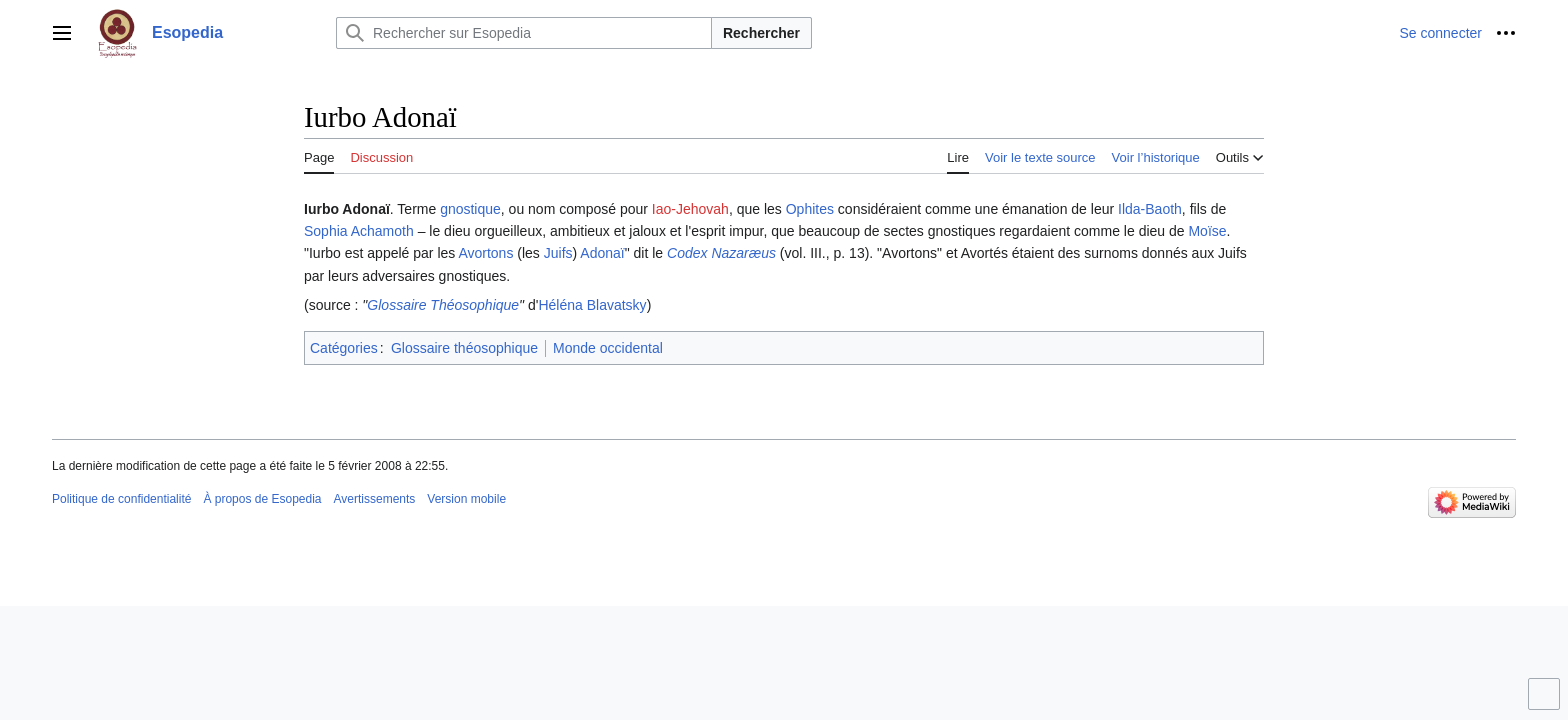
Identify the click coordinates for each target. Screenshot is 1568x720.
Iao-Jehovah (690, 209)
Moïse (1207, 231)
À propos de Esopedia (262, 499)
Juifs (558, 253)
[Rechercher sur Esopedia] (524, 33)
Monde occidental (608, 348)
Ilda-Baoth (1150, 209)
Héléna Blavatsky (592, 305)
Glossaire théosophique (464, 348)
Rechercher (761, 33)
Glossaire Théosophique (443, 305)
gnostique (470, 209)
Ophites (810, 209)
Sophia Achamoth (359, 231)
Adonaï (602, 253)
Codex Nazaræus (721, 253)
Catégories (344, 348)
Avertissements (375, 499)
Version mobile (466, 499)
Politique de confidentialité (121, 499)
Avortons (485, 253)
